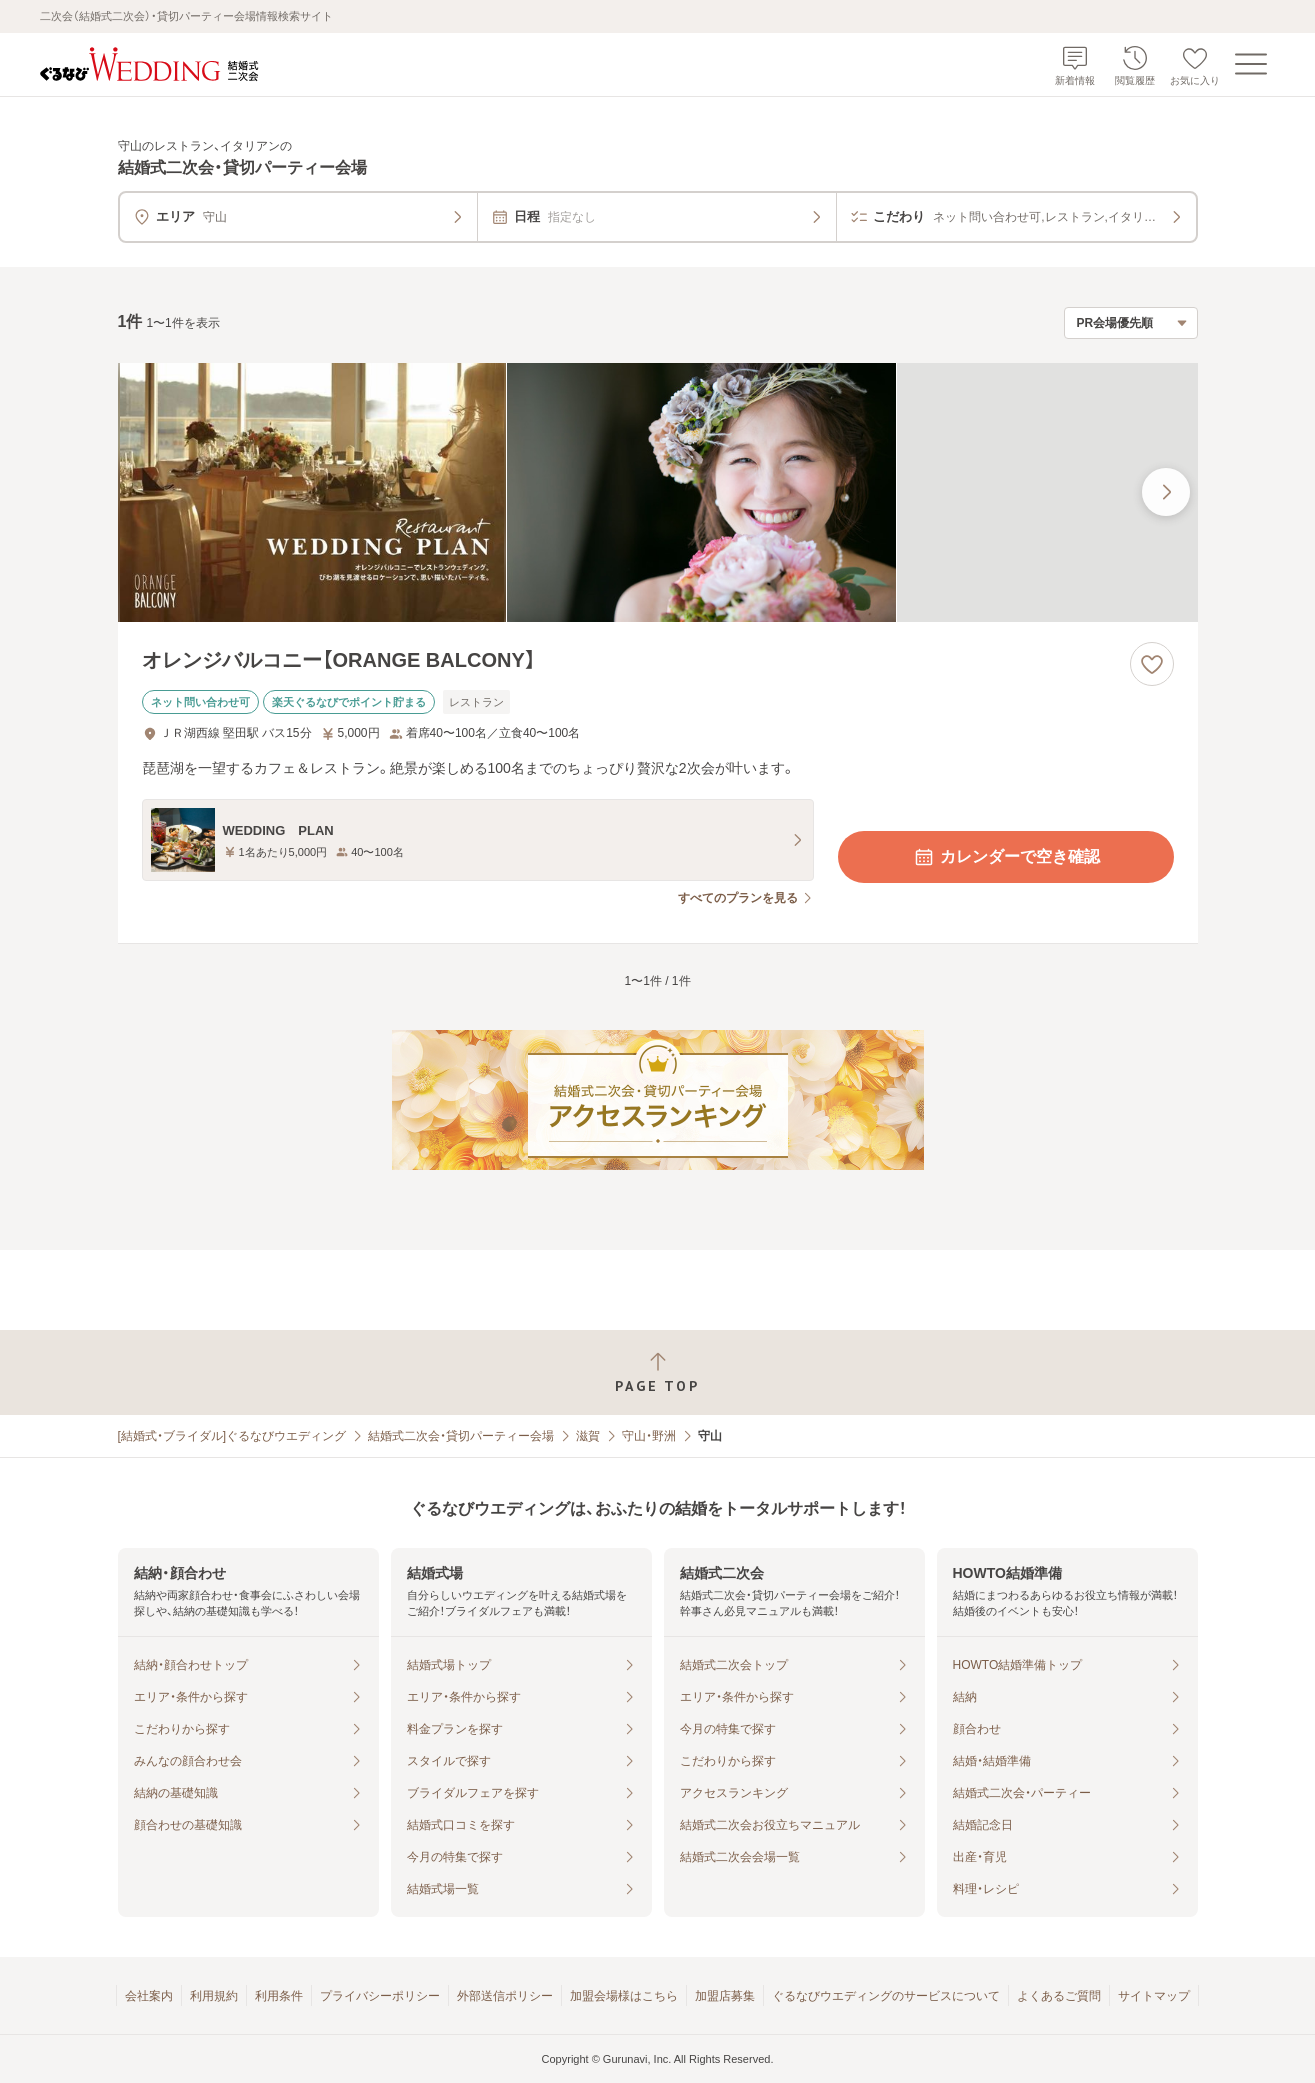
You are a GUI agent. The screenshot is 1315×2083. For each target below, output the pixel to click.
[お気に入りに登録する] (1152, 664)
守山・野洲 (649, 1436)
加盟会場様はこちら (624, 1996)
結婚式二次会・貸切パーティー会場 (461, 1436)
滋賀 (588, 1436)
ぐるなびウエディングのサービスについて (886, 1996)
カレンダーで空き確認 (1006, 857)
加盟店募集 (725, 1996)
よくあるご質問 (1059, 1996)
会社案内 (149, 1996)
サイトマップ (1154, 1996)
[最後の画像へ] (1166, 492)
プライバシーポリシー (380, 1996)
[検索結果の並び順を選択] (1131, 323)
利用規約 (214, 1996)
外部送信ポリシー (505, 1996)
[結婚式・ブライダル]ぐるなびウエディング (232, 1436)
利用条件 (279, 1996)
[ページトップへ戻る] (657, 1372)
